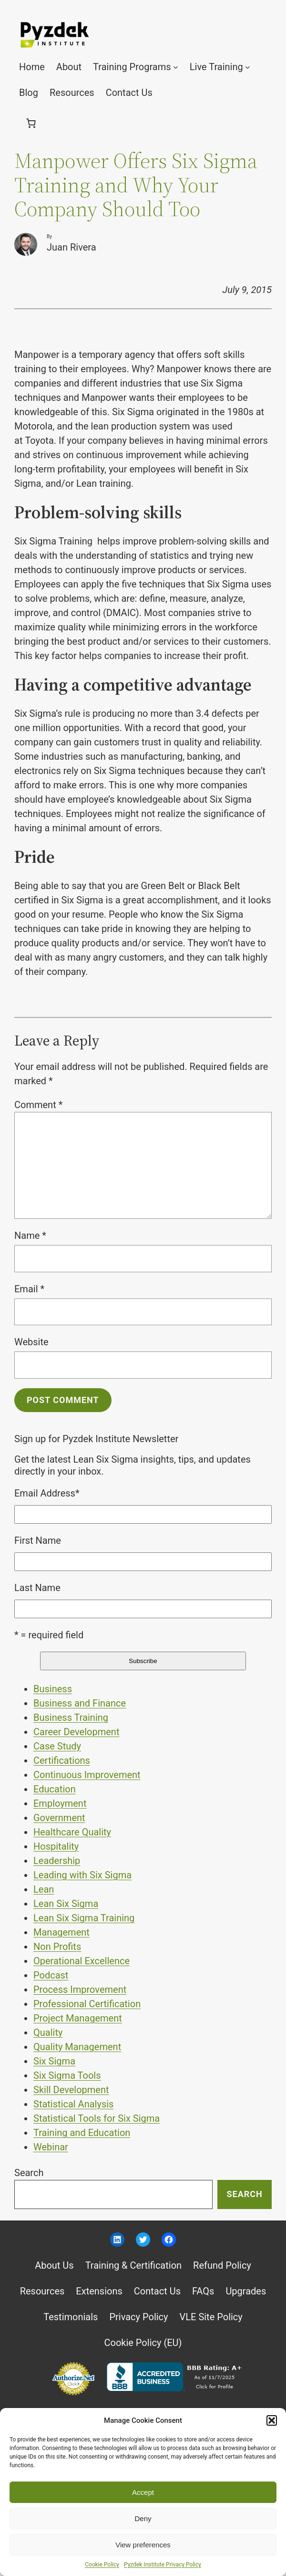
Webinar (50, 2147)
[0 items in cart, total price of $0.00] (31, 123)
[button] (271, 2420)
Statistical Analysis (73, 2104)
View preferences (143, 2545)
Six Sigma (54, 2061)
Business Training (70, 1717)
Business (52, 1689)
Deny (142, 2518)
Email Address (47, 1493)
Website (31, 1342)
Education (54, 1789)
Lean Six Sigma (65, 1903)
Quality (47, 2032)
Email (29, 1289)
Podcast (50, 1975)
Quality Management (77, 2046)
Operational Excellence (81, 1961)
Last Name (37, 1587)
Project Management (77, 2018)
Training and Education (81, 2132)
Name (30, 1235)
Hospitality (56, 1846)
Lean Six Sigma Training (83, 1918)
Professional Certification (87, 2004)
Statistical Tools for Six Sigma (96, 2118)
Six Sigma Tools (67, 2075)
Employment (59, 1803)
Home (32, 67)
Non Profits (57, 1946)
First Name (37, 1540)
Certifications (61, 1760)
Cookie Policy (102, 2564)
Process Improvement (79, 1989)
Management (61, 1932)
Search (28, 2172)
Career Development (76, 1732)
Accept (143, 2492)
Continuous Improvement (87, 1774)
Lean (43, 1889)
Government (59, 1817)
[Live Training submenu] (247, 67)
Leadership (56, 1860)
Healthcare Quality (72, 1832)
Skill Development (71, 2089)
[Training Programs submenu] (175, 67)
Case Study (57, 1746)
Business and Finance (79, 1703)
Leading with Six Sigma (82, 1875)
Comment (38, 1104)
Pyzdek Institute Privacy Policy (162, 2564)
